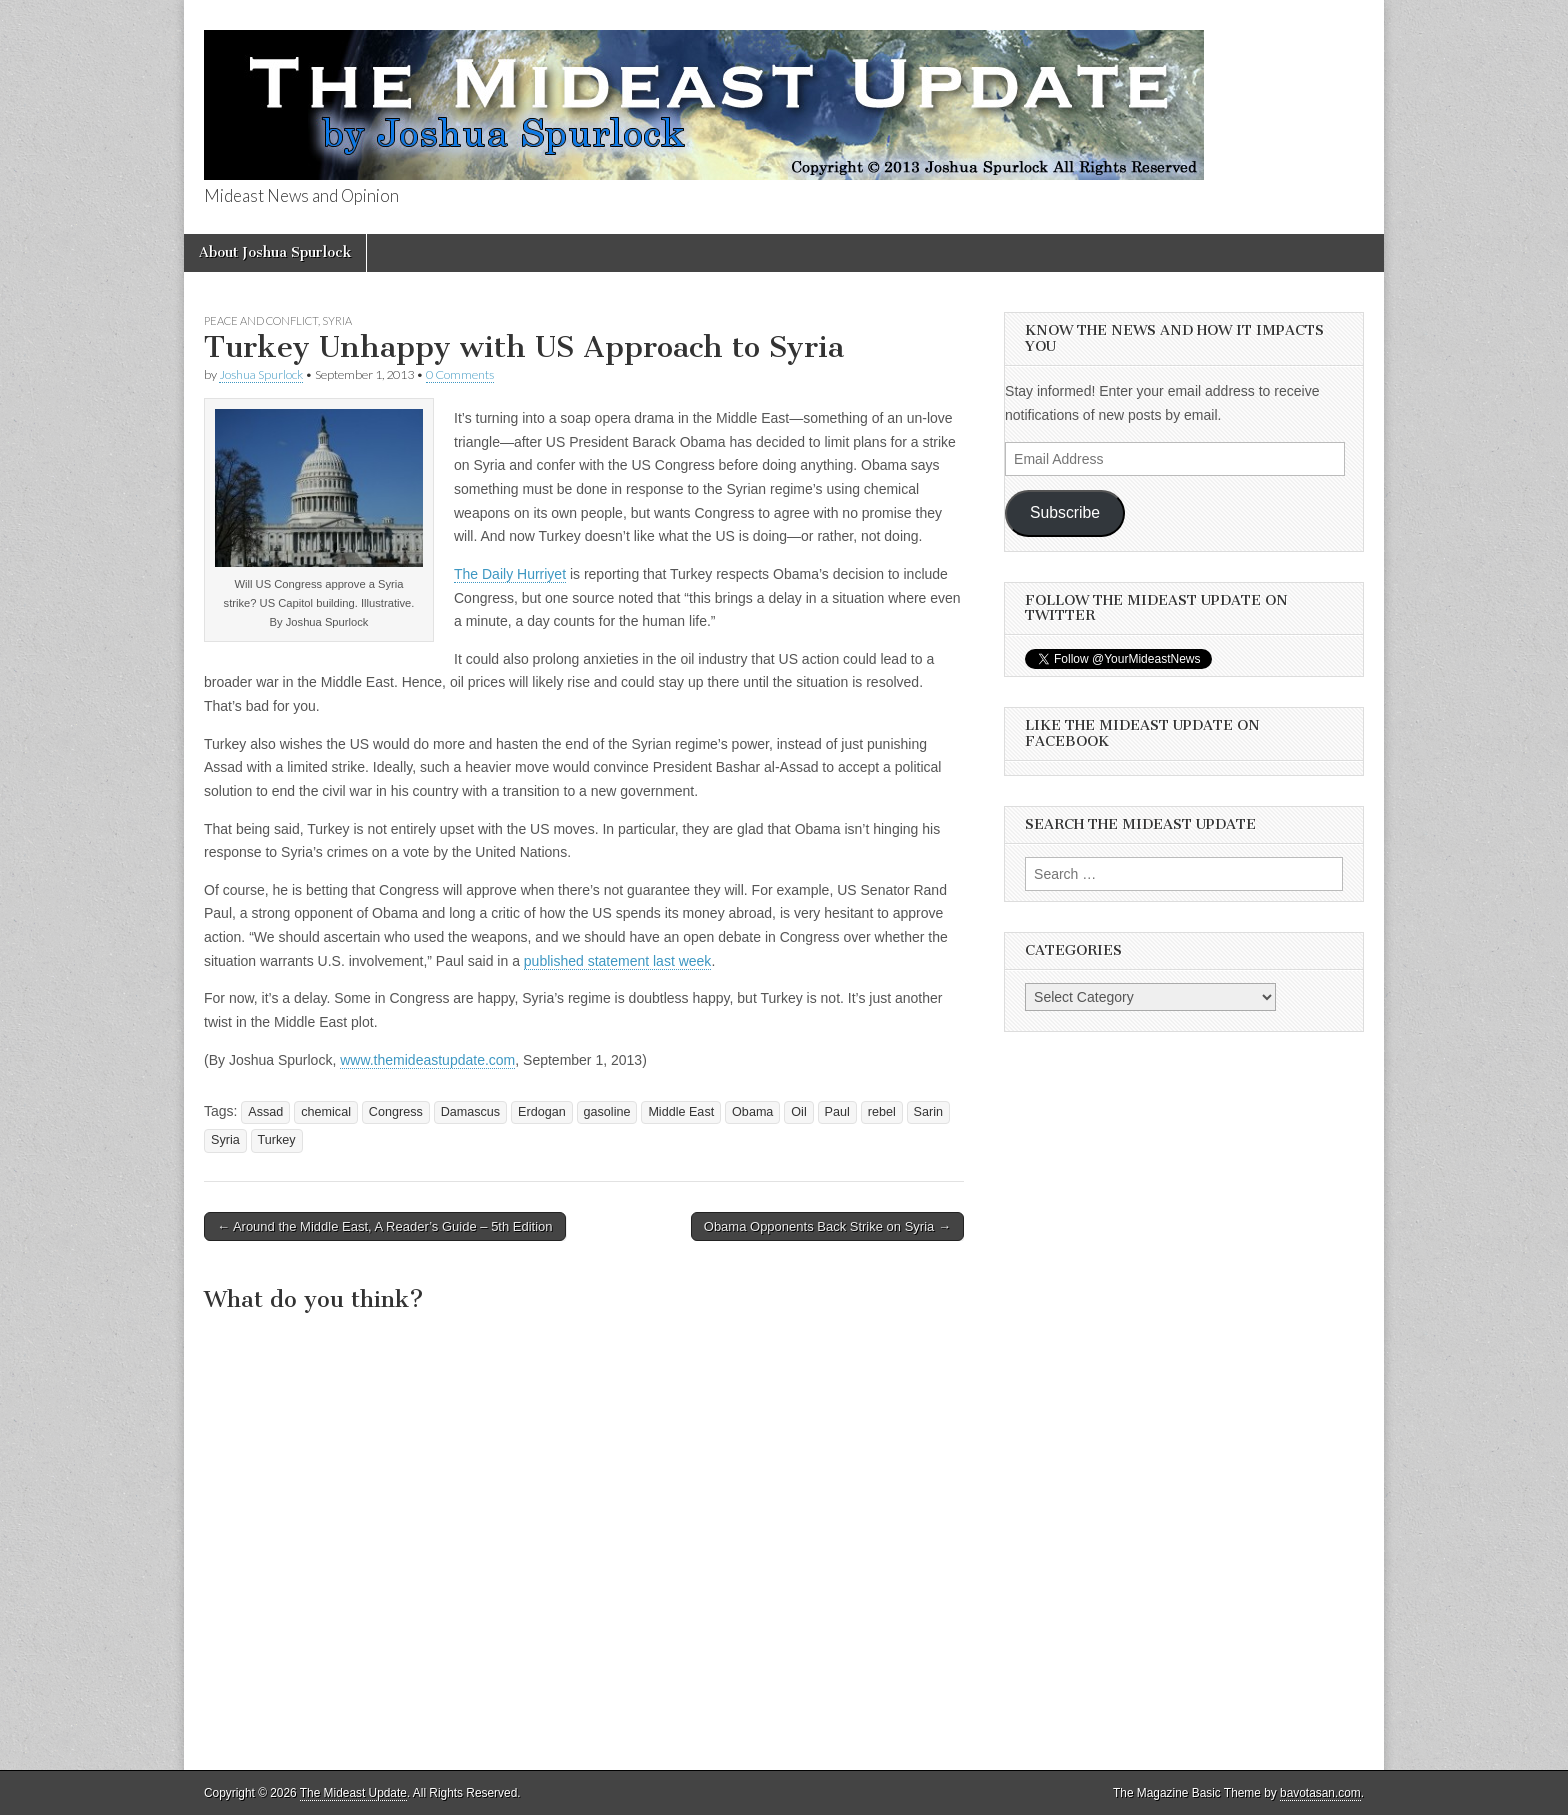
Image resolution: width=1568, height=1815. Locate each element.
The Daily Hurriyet (510, 574)
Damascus (471, 1112)
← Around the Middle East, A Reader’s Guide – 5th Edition (385, 1226)
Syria (337, 320)
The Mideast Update (353, 1793)
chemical (326, 1112)
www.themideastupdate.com (427, 1060)
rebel (882, 1112)
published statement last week (618, 961)
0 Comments (460, 374)
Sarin (928, 1112)
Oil (798, 1112)
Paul (837, 1112)
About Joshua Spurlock (275, 252)
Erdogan (542, 1112)
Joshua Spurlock (261, 374)
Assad (265, 1112)
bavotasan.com (1320, 1793)
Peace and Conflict (261, 320)
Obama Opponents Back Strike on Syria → (827, 1226)
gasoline (607, 1112)
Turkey (277, 1140)
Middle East (681, 1112)
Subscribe (1065, 512)
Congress (396, 1112)
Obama (752, 1112)
